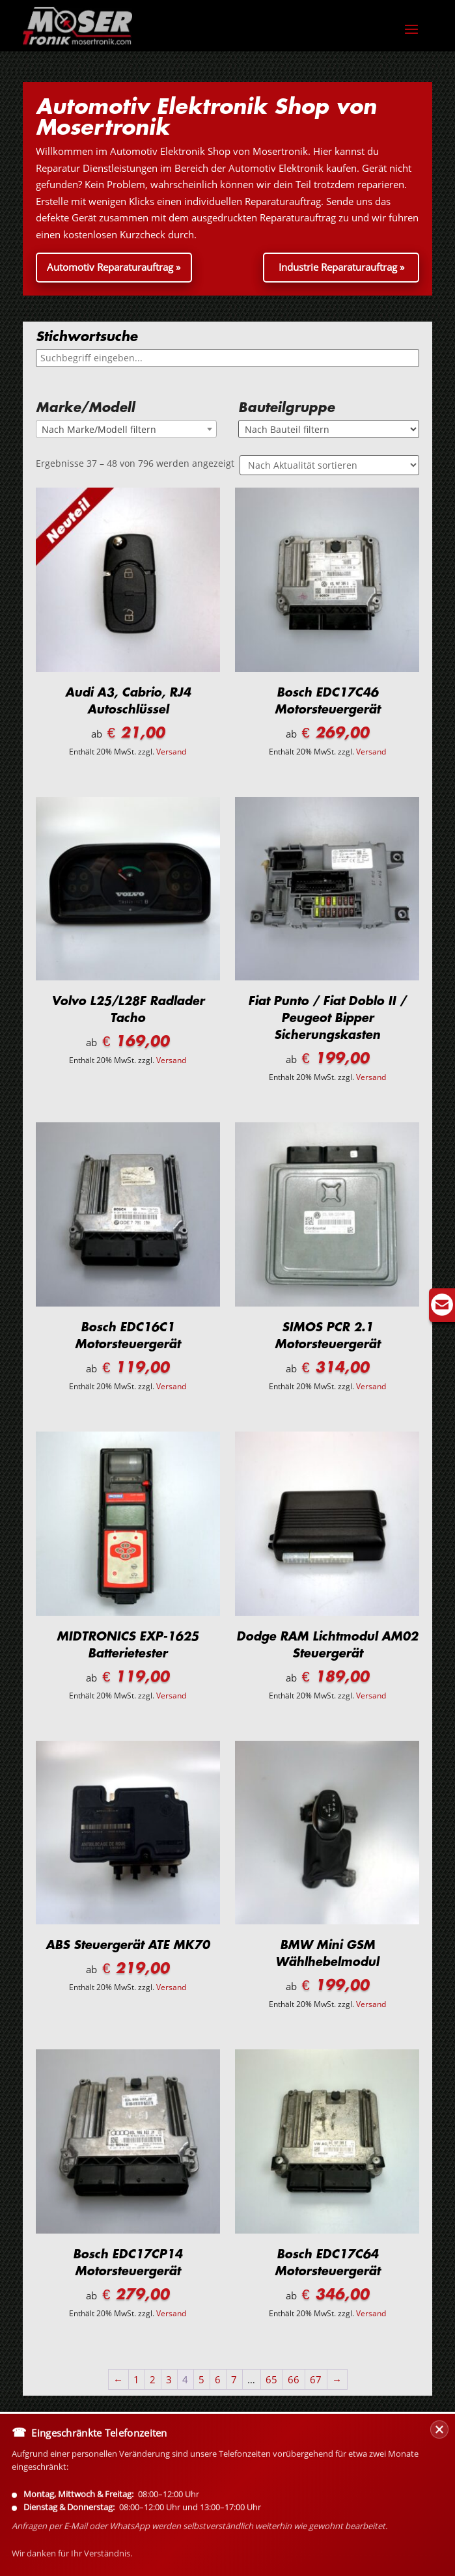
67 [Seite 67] (316, 2379)
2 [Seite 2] (153, 2379)
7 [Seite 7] (234, 2379)
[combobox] (126, 429)
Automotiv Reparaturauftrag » (113, 266)
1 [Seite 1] (136, 2379)
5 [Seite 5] (201, 2379)
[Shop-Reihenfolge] (329, 465)
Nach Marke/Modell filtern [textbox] (99, 429)
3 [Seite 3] (169, 2379)
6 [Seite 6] (218, 2379)
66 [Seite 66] (293, 2379)
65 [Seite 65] (271, 2379)
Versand (171, 751)
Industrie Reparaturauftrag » (341, 266)
